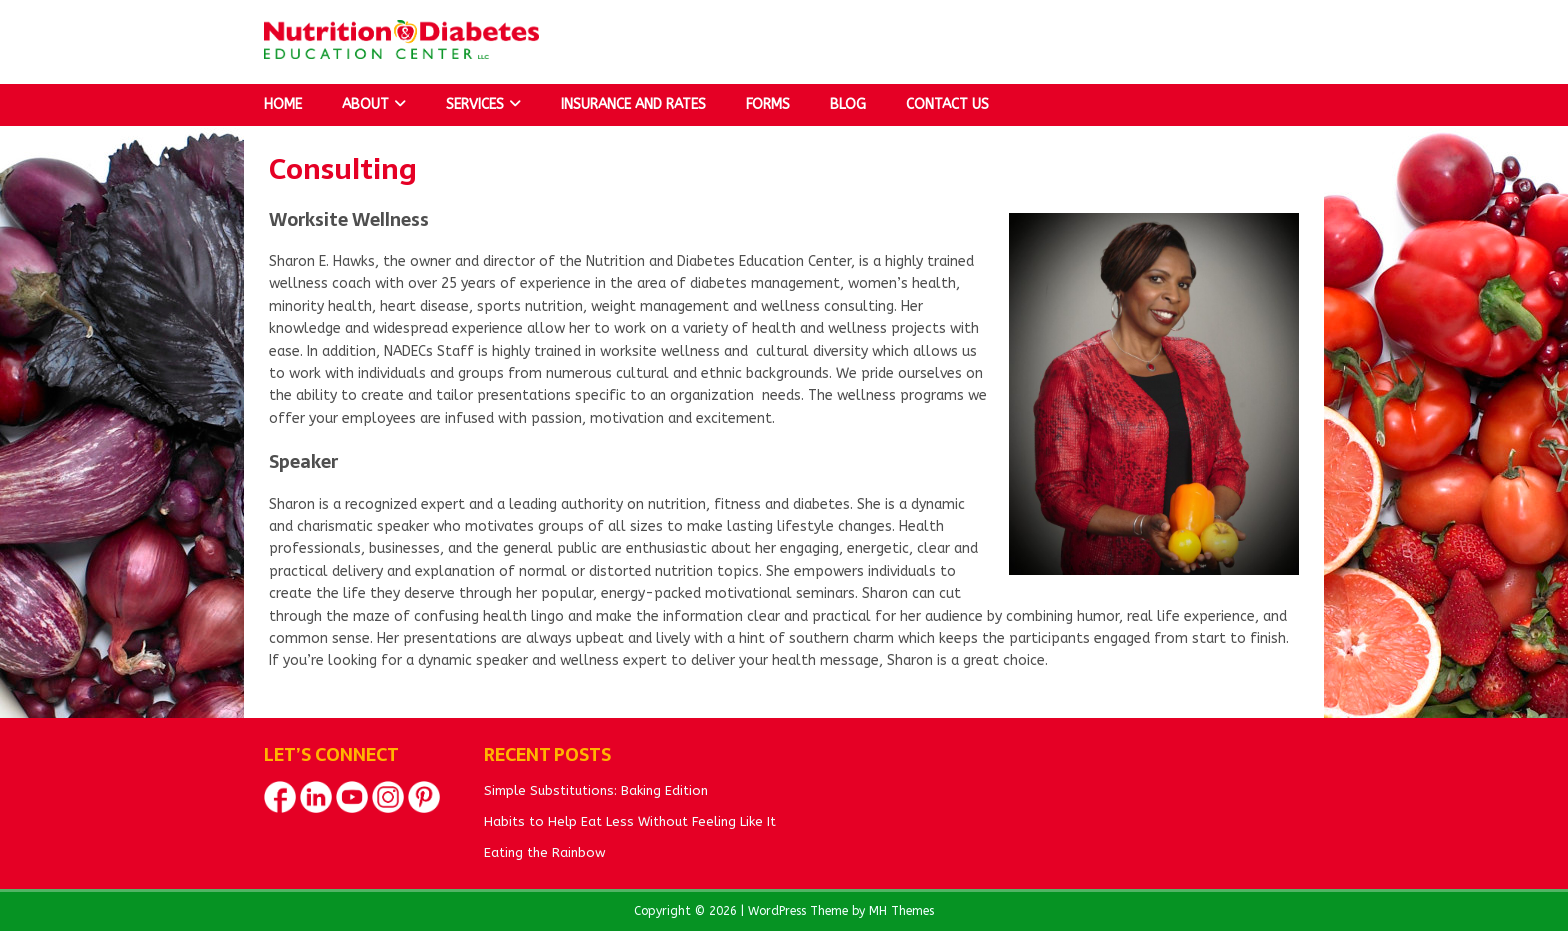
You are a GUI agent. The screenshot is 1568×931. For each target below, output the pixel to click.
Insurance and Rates (633, 104)
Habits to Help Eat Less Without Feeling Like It (630, 821)
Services (475, 104)
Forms (768, 104)
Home (283, 104)
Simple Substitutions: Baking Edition (596, 790)
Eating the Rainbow (545, 852)
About (365, 104)
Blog (848, 104)
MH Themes (901, 911)
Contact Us (947, 104)
